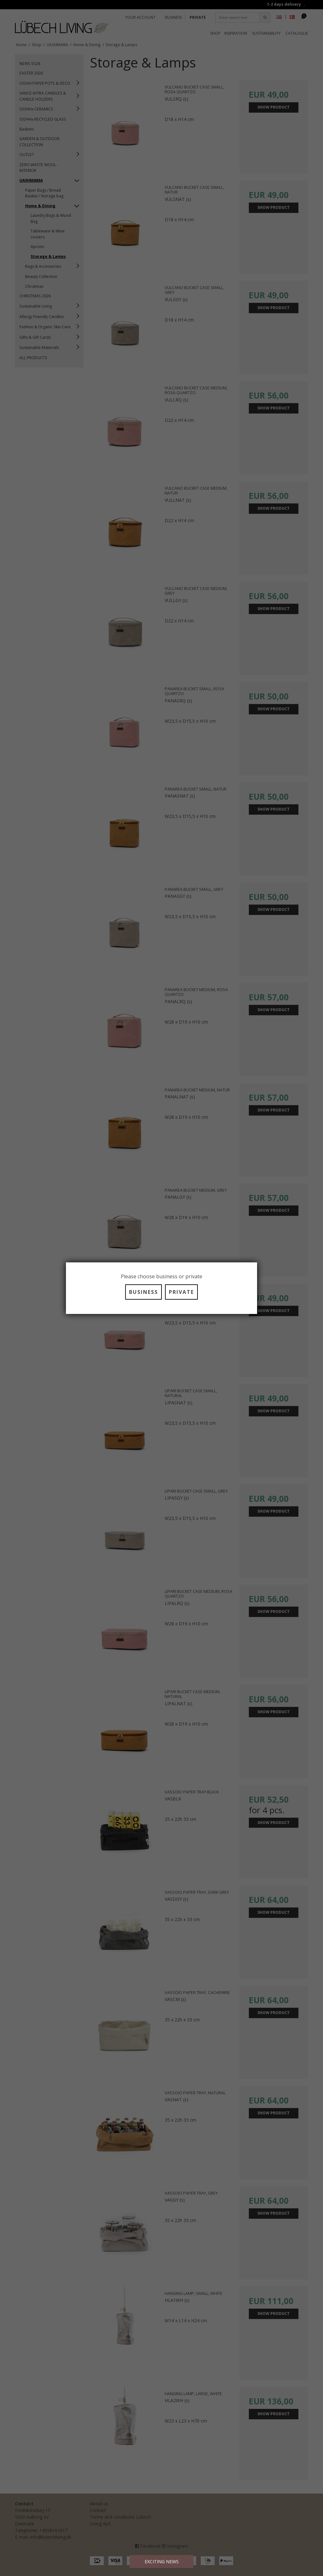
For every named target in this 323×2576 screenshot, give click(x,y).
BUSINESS (143, 1291)
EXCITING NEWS (162, 2561)
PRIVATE (181, 1291)
